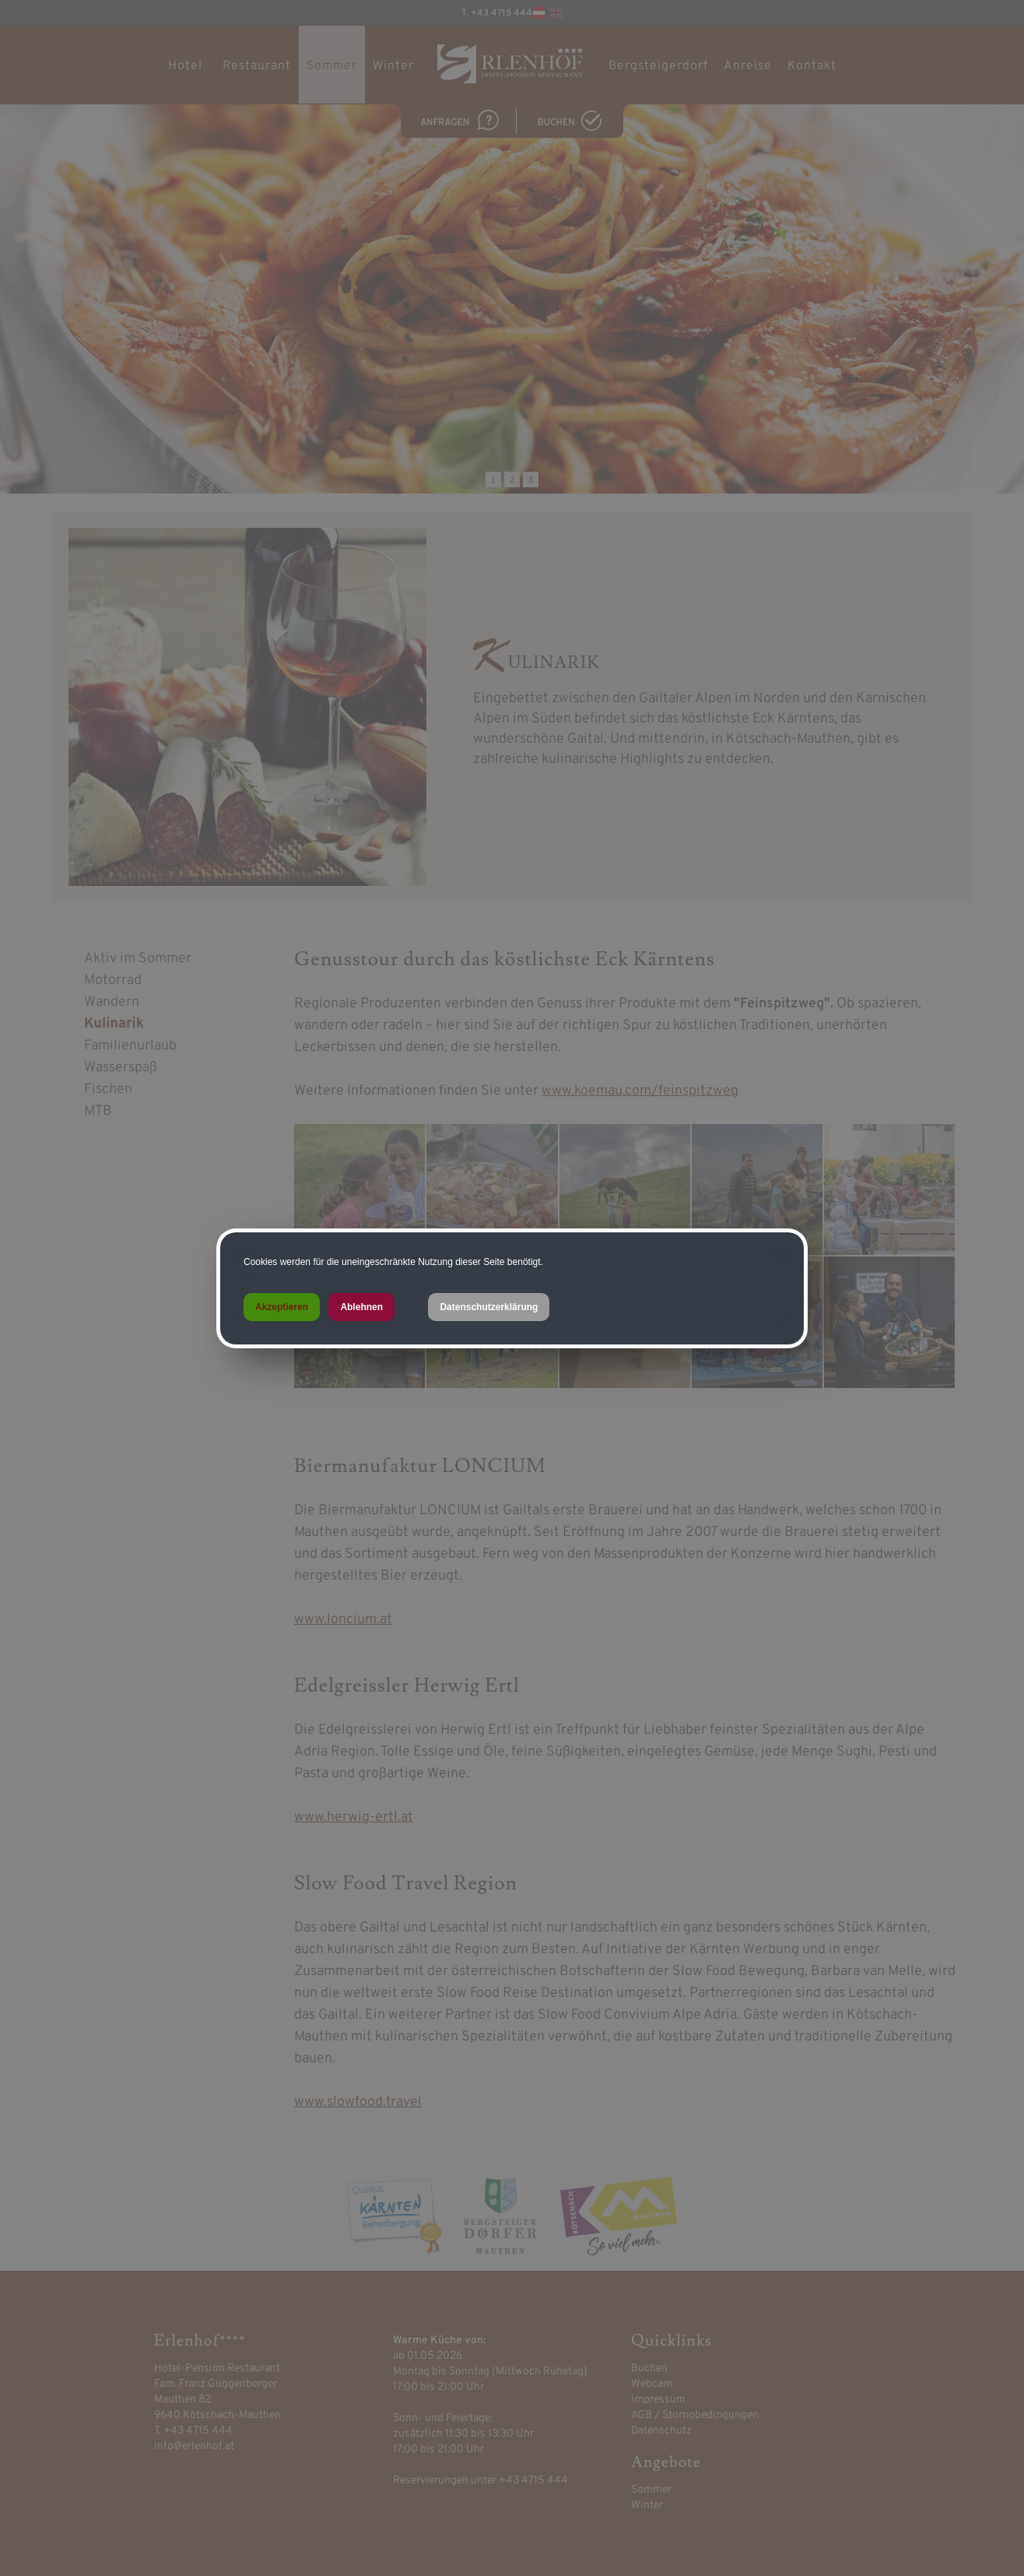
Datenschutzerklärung (489, 1307)
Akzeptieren (281, 1307)
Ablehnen (361, 1307)
